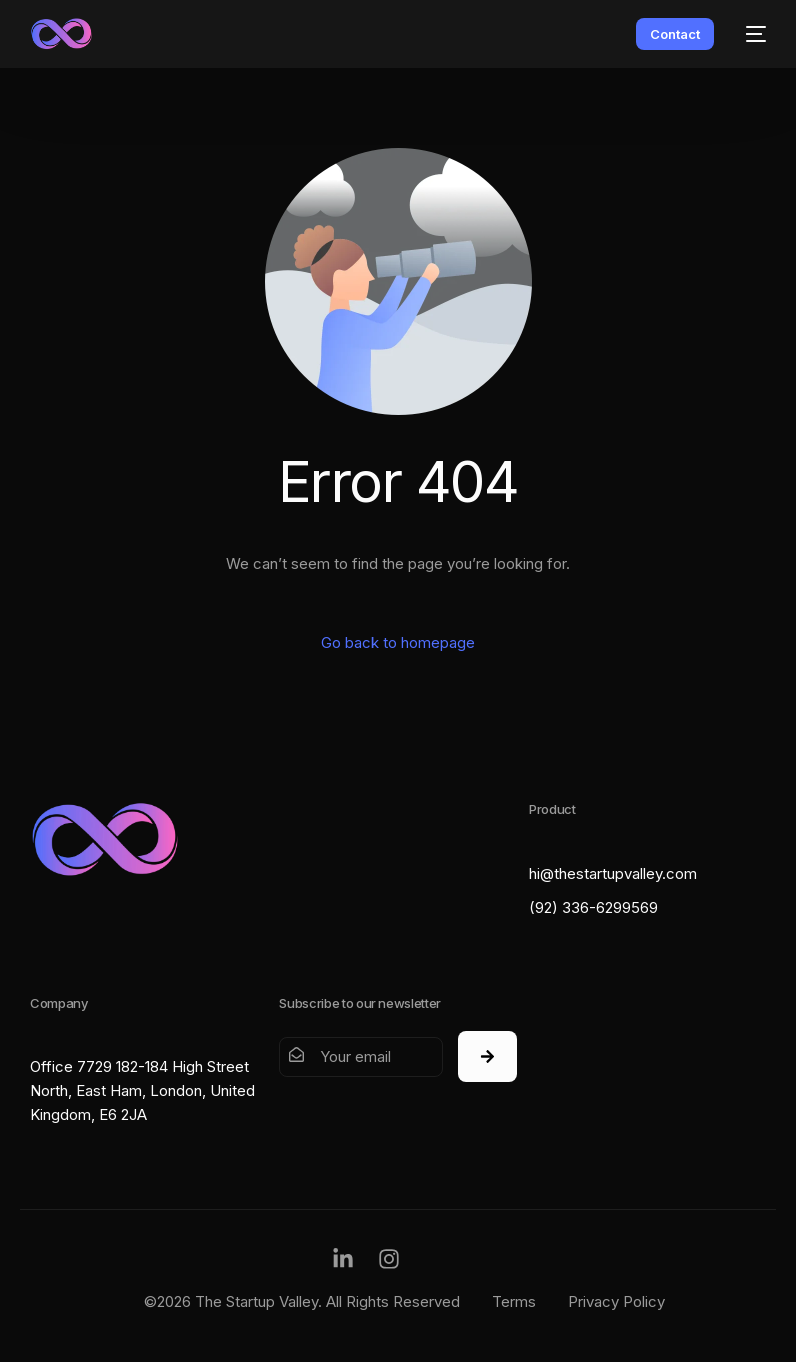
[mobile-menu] (750, 34)
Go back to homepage (398, 642)
